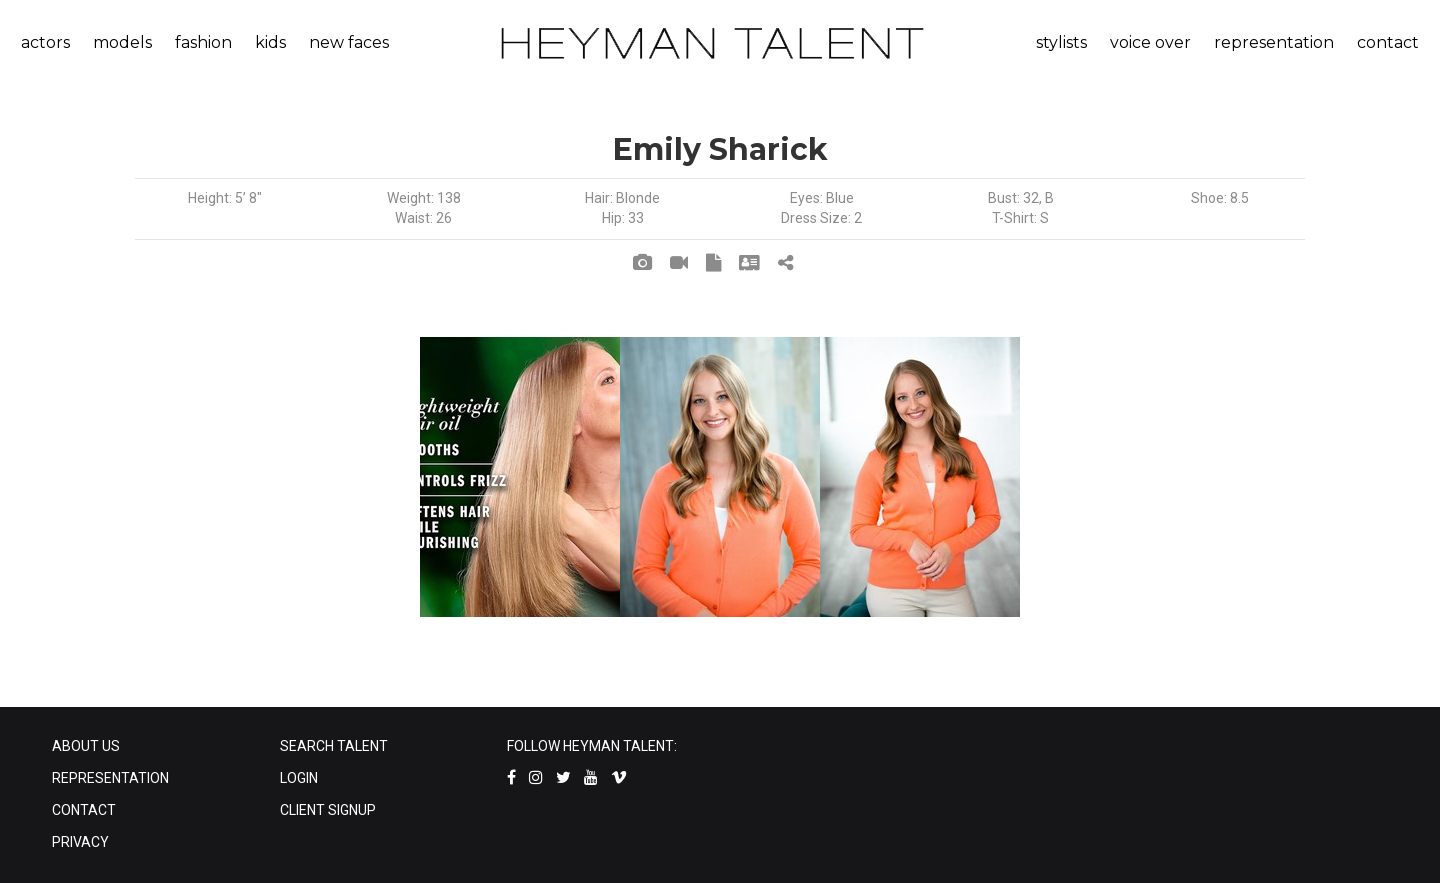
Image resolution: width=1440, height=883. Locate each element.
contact (1388, 42)
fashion (203, 42)
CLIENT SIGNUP (328, 810)
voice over (1150, 42)
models (122, 42)
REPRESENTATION (110, 778)
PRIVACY (80, 842)
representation (1274, 42)
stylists (1061, 42)
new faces (349, 42)
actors (45, 42)
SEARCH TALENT (334, 746)
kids (270, 42)
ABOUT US (86, 746)
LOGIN (299, 778)
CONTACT (84, 810)
